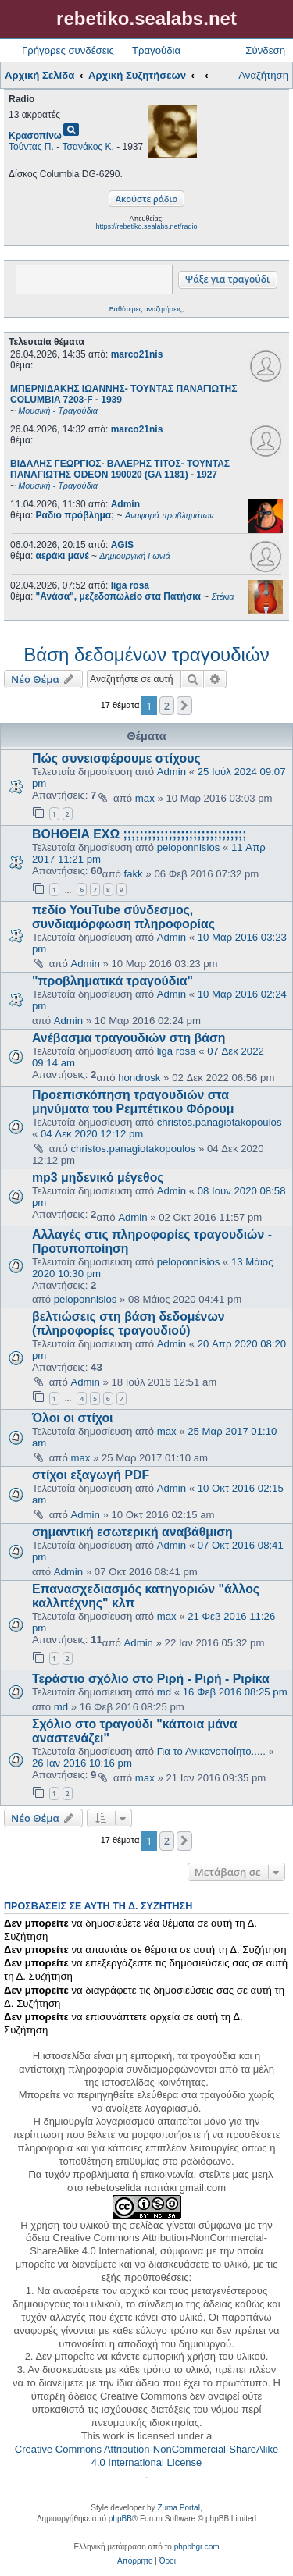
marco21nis (137, 354)
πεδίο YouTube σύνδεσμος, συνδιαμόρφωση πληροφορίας (123, 916)
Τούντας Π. (31, 146)
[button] (184, 705)
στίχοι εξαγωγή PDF (90, 1475)
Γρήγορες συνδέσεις (68, 50)
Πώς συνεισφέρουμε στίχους (116, 758)
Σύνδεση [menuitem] (265, 50)
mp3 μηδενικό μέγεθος (98, 1177)
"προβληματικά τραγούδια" (112, 980)
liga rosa (130, 585)
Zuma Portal (178, 2507)
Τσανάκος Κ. (88, 146)
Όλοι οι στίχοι (72, 1418)
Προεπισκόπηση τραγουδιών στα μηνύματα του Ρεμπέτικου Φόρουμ (133, 1101)
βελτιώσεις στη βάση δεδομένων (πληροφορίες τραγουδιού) (128, 1323)
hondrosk (139, 1077)
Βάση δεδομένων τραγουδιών (146, 654)
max (145, 798)
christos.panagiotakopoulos (219, 1122)
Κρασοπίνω (35, 135)
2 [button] (167, 706)
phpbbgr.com (197, 2546)
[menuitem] (134, 2561)
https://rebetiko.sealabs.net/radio (146, 226)
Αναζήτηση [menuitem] (263, 75)
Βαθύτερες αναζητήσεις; (146, 309)
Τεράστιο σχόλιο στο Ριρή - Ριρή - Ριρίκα (151, 1678)
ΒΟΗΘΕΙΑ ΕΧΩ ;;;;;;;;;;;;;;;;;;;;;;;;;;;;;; (139, 834)
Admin (125, 504)
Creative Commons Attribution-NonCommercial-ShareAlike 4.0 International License (146, 2455)
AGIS (122, 544)
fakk (133, 874)
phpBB (120, 2518)
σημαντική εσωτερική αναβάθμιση (132, 1532)
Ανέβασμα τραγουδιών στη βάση (129, 1037)
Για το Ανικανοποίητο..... (211, 1751)
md (164, 1692)
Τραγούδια (156, 50)
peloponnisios (188, 847)
